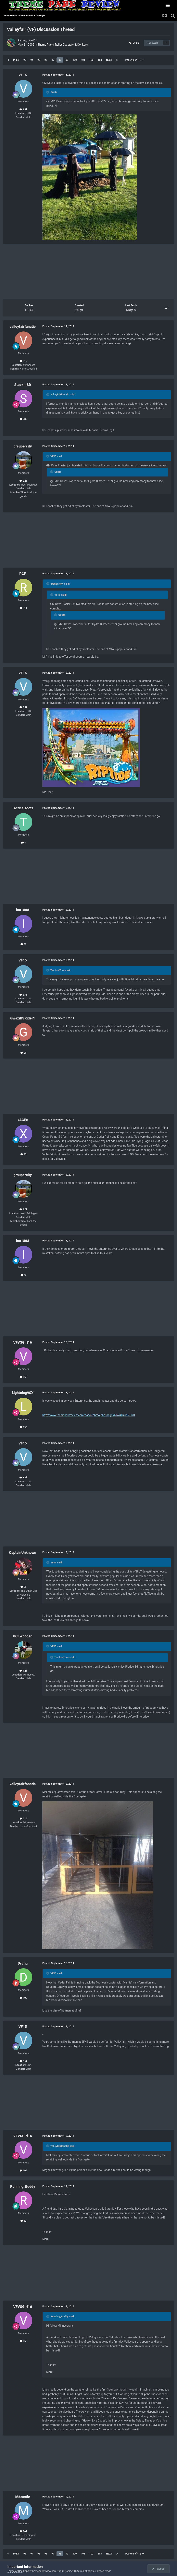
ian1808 (22, 910)
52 (23, 2220)
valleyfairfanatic (23, 326)
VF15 (23, 75)
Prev (16, 60)
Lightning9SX (22, 1393)
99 (67, 60)
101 (83, 60)
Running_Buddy (22, 2186)
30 (23, 1154)
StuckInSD (22, 385)
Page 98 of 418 (134, 60)
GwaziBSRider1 (22, 1018)
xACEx (23, 1120)
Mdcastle (22, 2497)
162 (23, 1376)
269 (23, 2531)
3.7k (23, 109)
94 (32, 60)
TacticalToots (22, 808)
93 (24, 60)
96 (45, 60)
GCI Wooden (22, 1636)
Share (134, 42)
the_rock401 (29, 40)
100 (75, 60)
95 (38, 60)
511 (23, 608)
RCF (22, 574)
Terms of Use (14, 2570)
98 (59, 60)
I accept (158, 2568)
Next (109, 60)
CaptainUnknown (22, 1552)
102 (91, 60)
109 (23, 1997)
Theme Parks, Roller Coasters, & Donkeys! (63, 44)
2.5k (23, 480)
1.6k (23, 1670)
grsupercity (23, 446)
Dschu (23, 1963)
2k (23, 1052)
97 (53, 60)
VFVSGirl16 (22, 1342)
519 (23, 360)
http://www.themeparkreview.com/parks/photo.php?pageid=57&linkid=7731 (88, 1415)
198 (23, 1427)
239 (23, 418)
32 (23, 944)
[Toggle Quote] (48, 92)
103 (100, 60)
